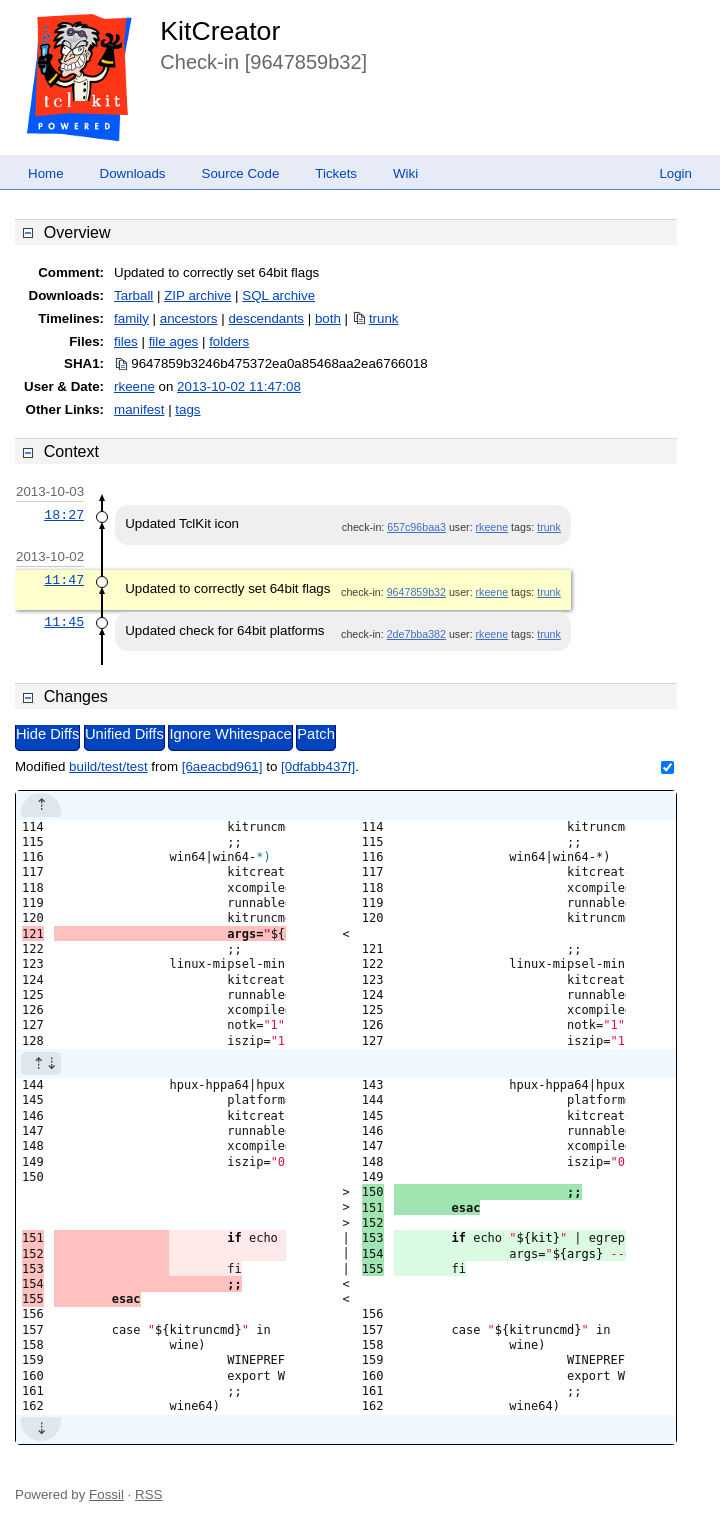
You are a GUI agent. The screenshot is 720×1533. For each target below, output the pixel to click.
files (126, 341)
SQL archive (278, 295)
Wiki (405, 173)
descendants (266, 318)
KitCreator (220, 31)
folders (229, 341)
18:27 (64, 515)
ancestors (189, 318)
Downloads (133, 173)
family (131, 318)
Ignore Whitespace (230, 734)
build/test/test (108, 766)
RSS (148, 1494)
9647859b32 (416, 592)
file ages (174, 341)
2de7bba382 (416, 634)
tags (187, 409)
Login (675, 173)
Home (46, 173)
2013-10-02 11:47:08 (239, 386)
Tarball (133, 295)
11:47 (64, 580)
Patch (315, 734)
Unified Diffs (124, 734)
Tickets (336, 173)
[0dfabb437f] (318, 766)
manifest (139, 409)
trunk (384, 318)
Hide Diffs (47, 734)
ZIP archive (197, 295)
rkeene (134, 386)
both (328, 318)
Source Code (241, 173)
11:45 (64, 622)
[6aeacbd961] (222, 766)
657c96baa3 (416, 527)
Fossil (106, 1494)
